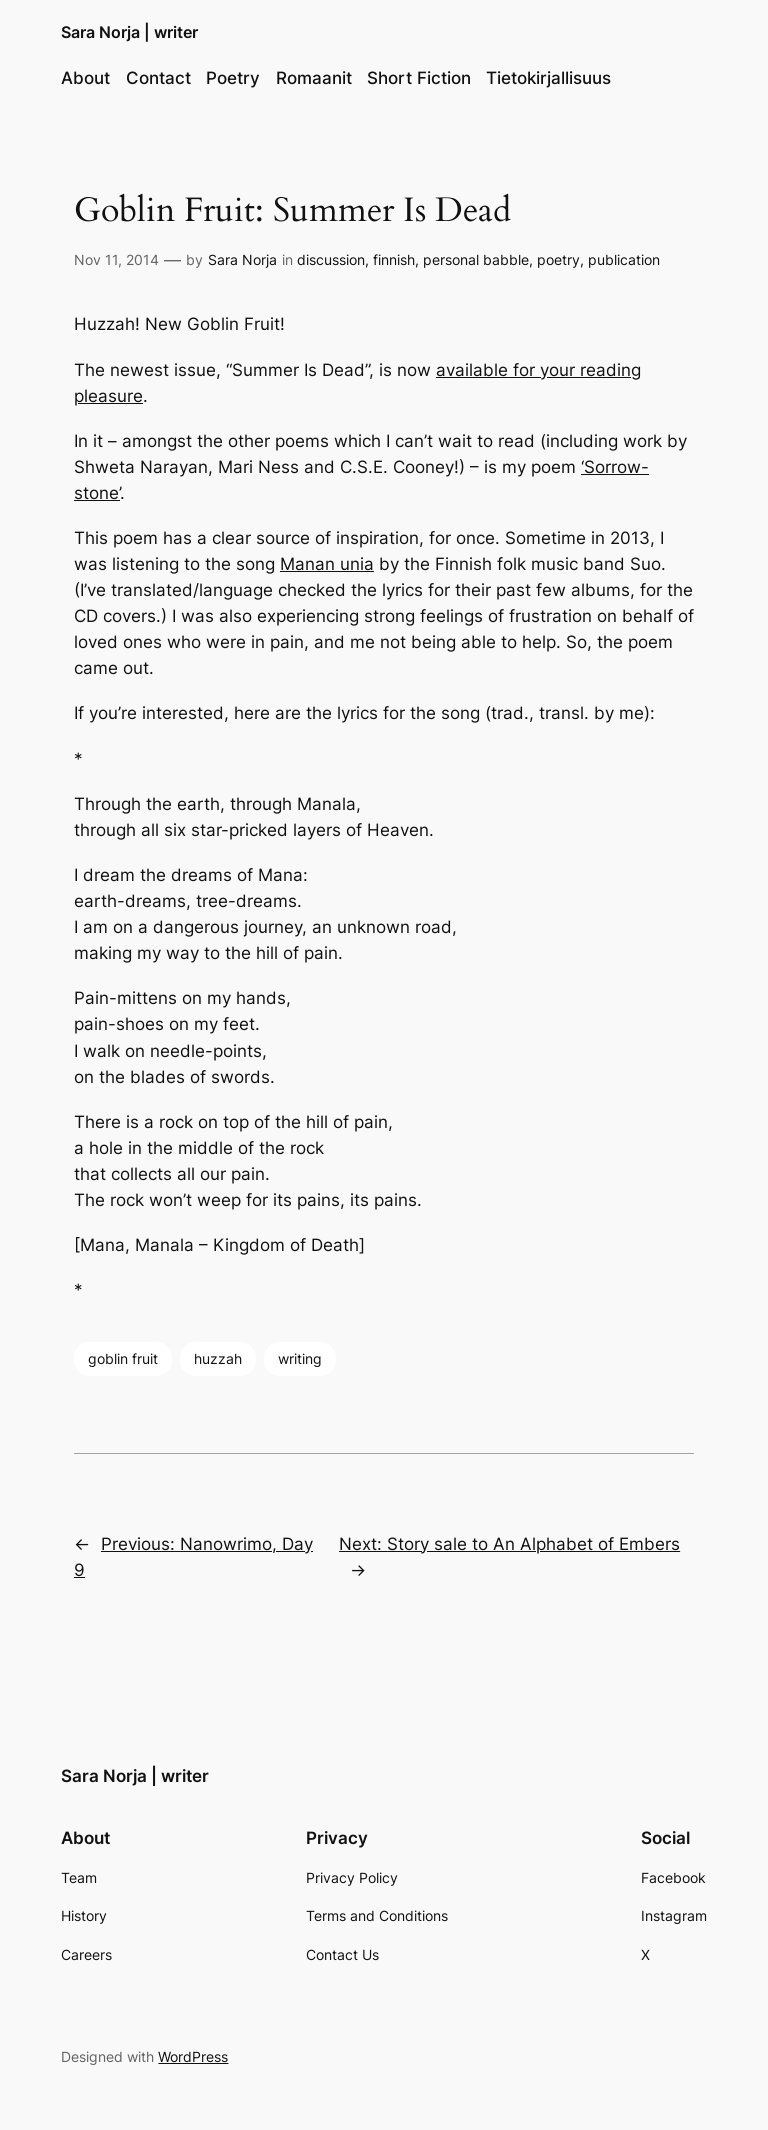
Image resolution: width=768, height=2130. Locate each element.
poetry (558, 259)
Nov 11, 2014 (116, 259)
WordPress (193, 2056)
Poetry (233, 78)
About (85, 78)
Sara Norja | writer (129, 32)
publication (624, 259)
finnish (394, 259)
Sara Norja (242, 259)
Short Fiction (419, 78)
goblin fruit (123, 1358)
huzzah (218, 1358)
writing (300, 1358)
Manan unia (327, 564)
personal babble (476, 259)
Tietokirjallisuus (548, 78)
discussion (331, 259)
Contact (158, 78)
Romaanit (314, 78)
